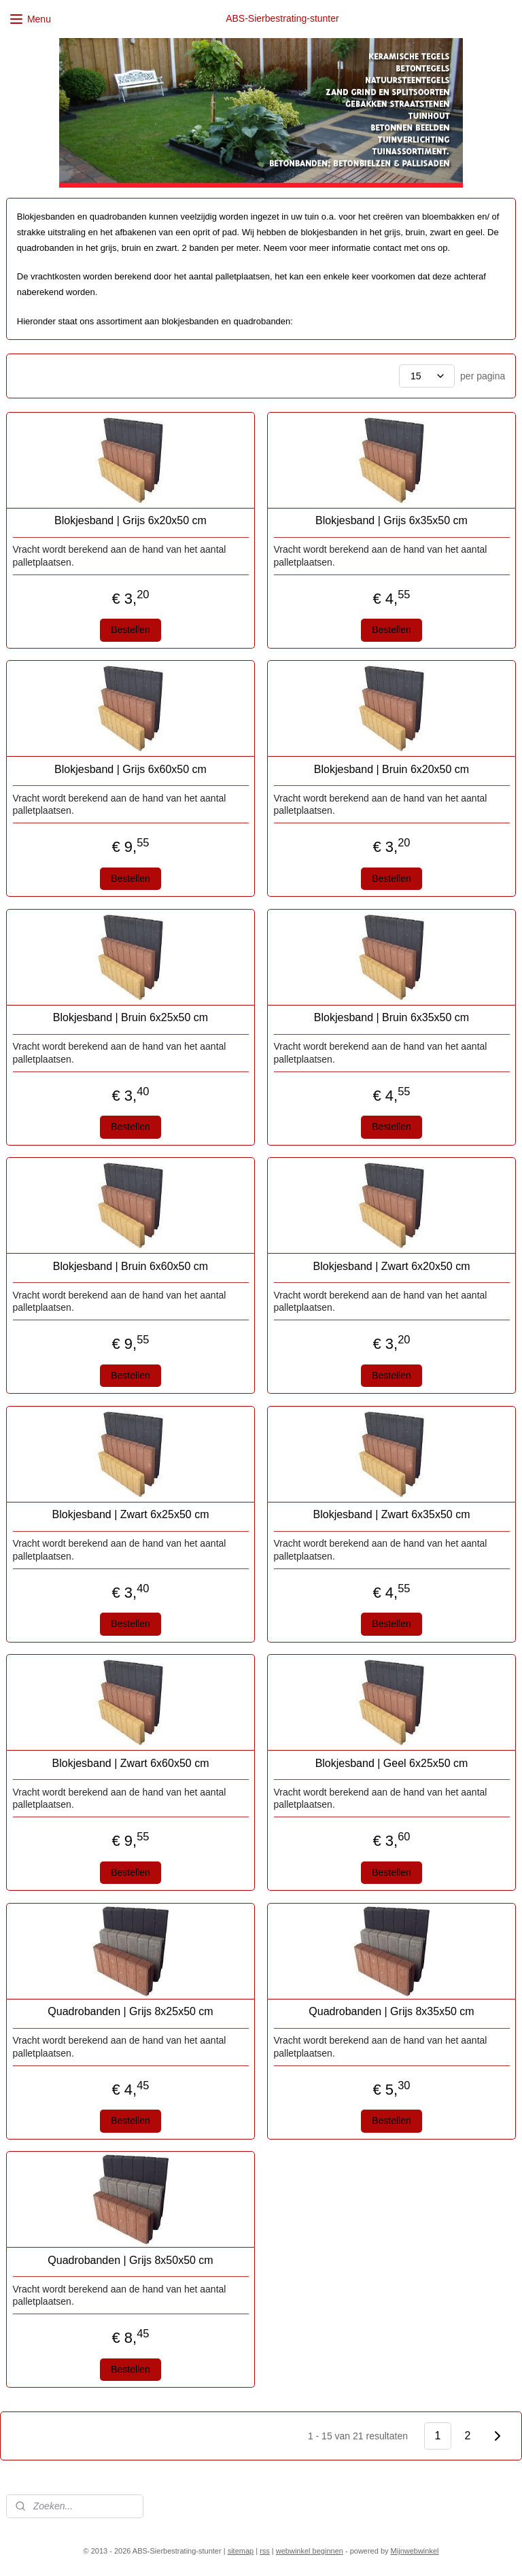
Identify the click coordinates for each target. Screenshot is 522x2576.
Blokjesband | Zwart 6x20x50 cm (391, 1266)
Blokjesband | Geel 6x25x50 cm (391, 1763)
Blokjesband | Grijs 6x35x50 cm (391, 520)
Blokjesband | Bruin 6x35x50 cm (391, 1017)
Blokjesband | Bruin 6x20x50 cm (391, 769)
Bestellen (130, 629)
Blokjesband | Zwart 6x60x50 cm (130, 1763)
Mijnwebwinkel (415, 2551)
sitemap (241, 2551)
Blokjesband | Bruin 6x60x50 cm (130, 1266)
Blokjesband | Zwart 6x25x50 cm (130, 1514)
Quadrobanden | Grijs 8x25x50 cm (130, 2011)
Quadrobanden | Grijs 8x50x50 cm (130, 2260)
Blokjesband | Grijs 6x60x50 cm (130, 769)
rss (265, 2551)
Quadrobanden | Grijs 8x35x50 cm (391, 2011)
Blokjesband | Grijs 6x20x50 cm (130, 520)
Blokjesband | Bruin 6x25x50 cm (130, 1017)
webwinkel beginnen (309, 2551)
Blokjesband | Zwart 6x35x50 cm (391, 1514)
